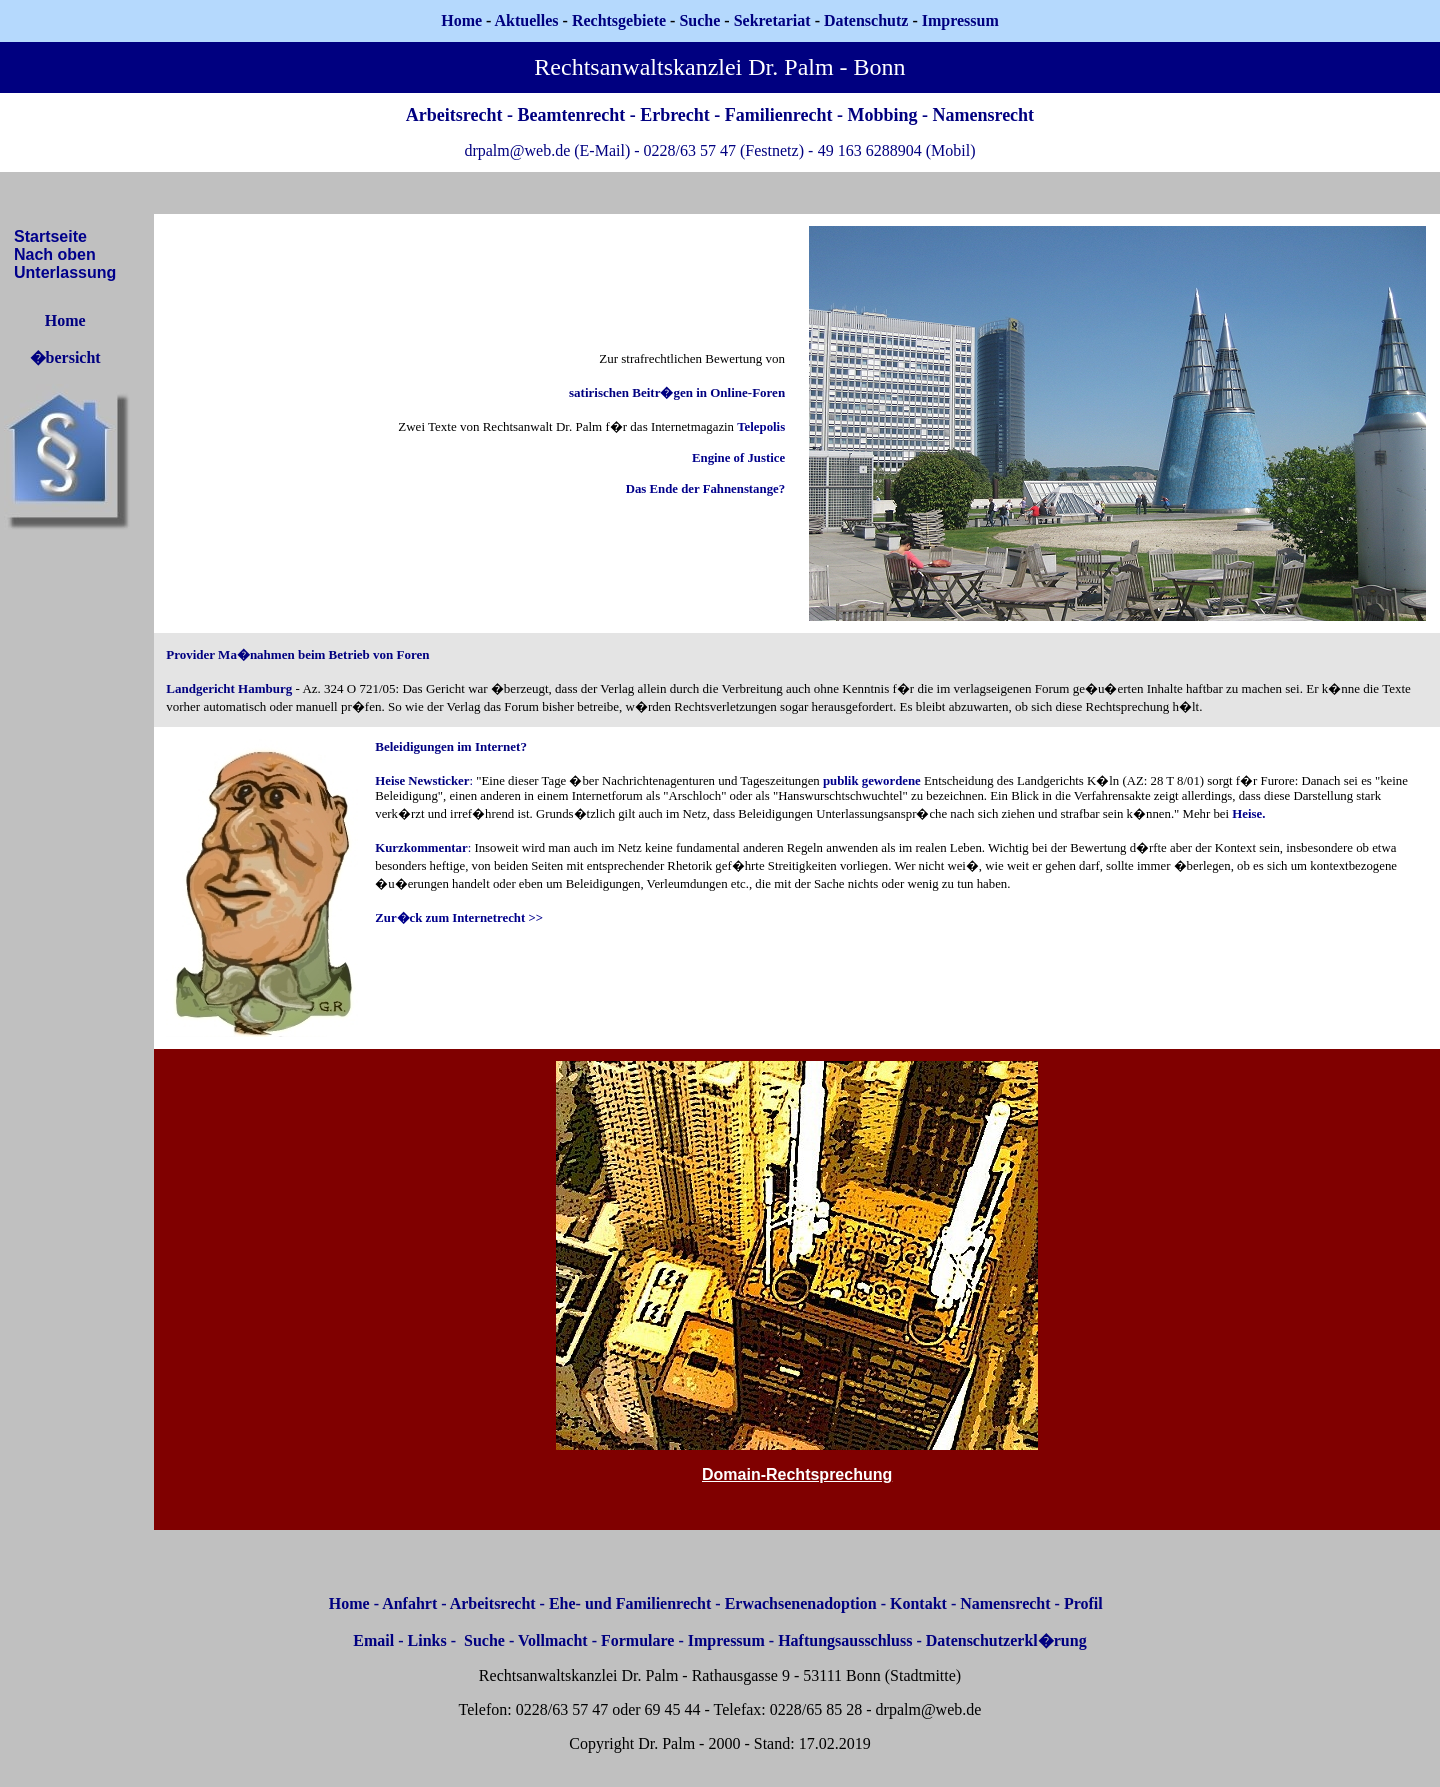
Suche (699, 20)
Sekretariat (774, 20)
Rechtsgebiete (619, 20)
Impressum (726, 1640)
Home (461, 20)
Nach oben (55, 254)
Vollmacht (553, 1640)
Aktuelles (527, 20)
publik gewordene (872, 781)
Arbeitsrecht (493, 1603)
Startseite (50, 236)
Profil (1083, 1603)
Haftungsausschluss (845, 1640)
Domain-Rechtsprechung (797, 1474)
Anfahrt (409, 1603)
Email (373, 1640)
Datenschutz (866, 20)
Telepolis (761, 427)
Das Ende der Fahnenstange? (705, 489)
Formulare (637, 1640)
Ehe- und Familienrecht (630, 1603)
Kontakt (918, 1603)
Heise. (1248, 814)
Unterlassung (65, 272)
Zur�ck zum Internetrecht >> (459, 918)
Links (427, 1640)
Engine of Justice (738, 458)
